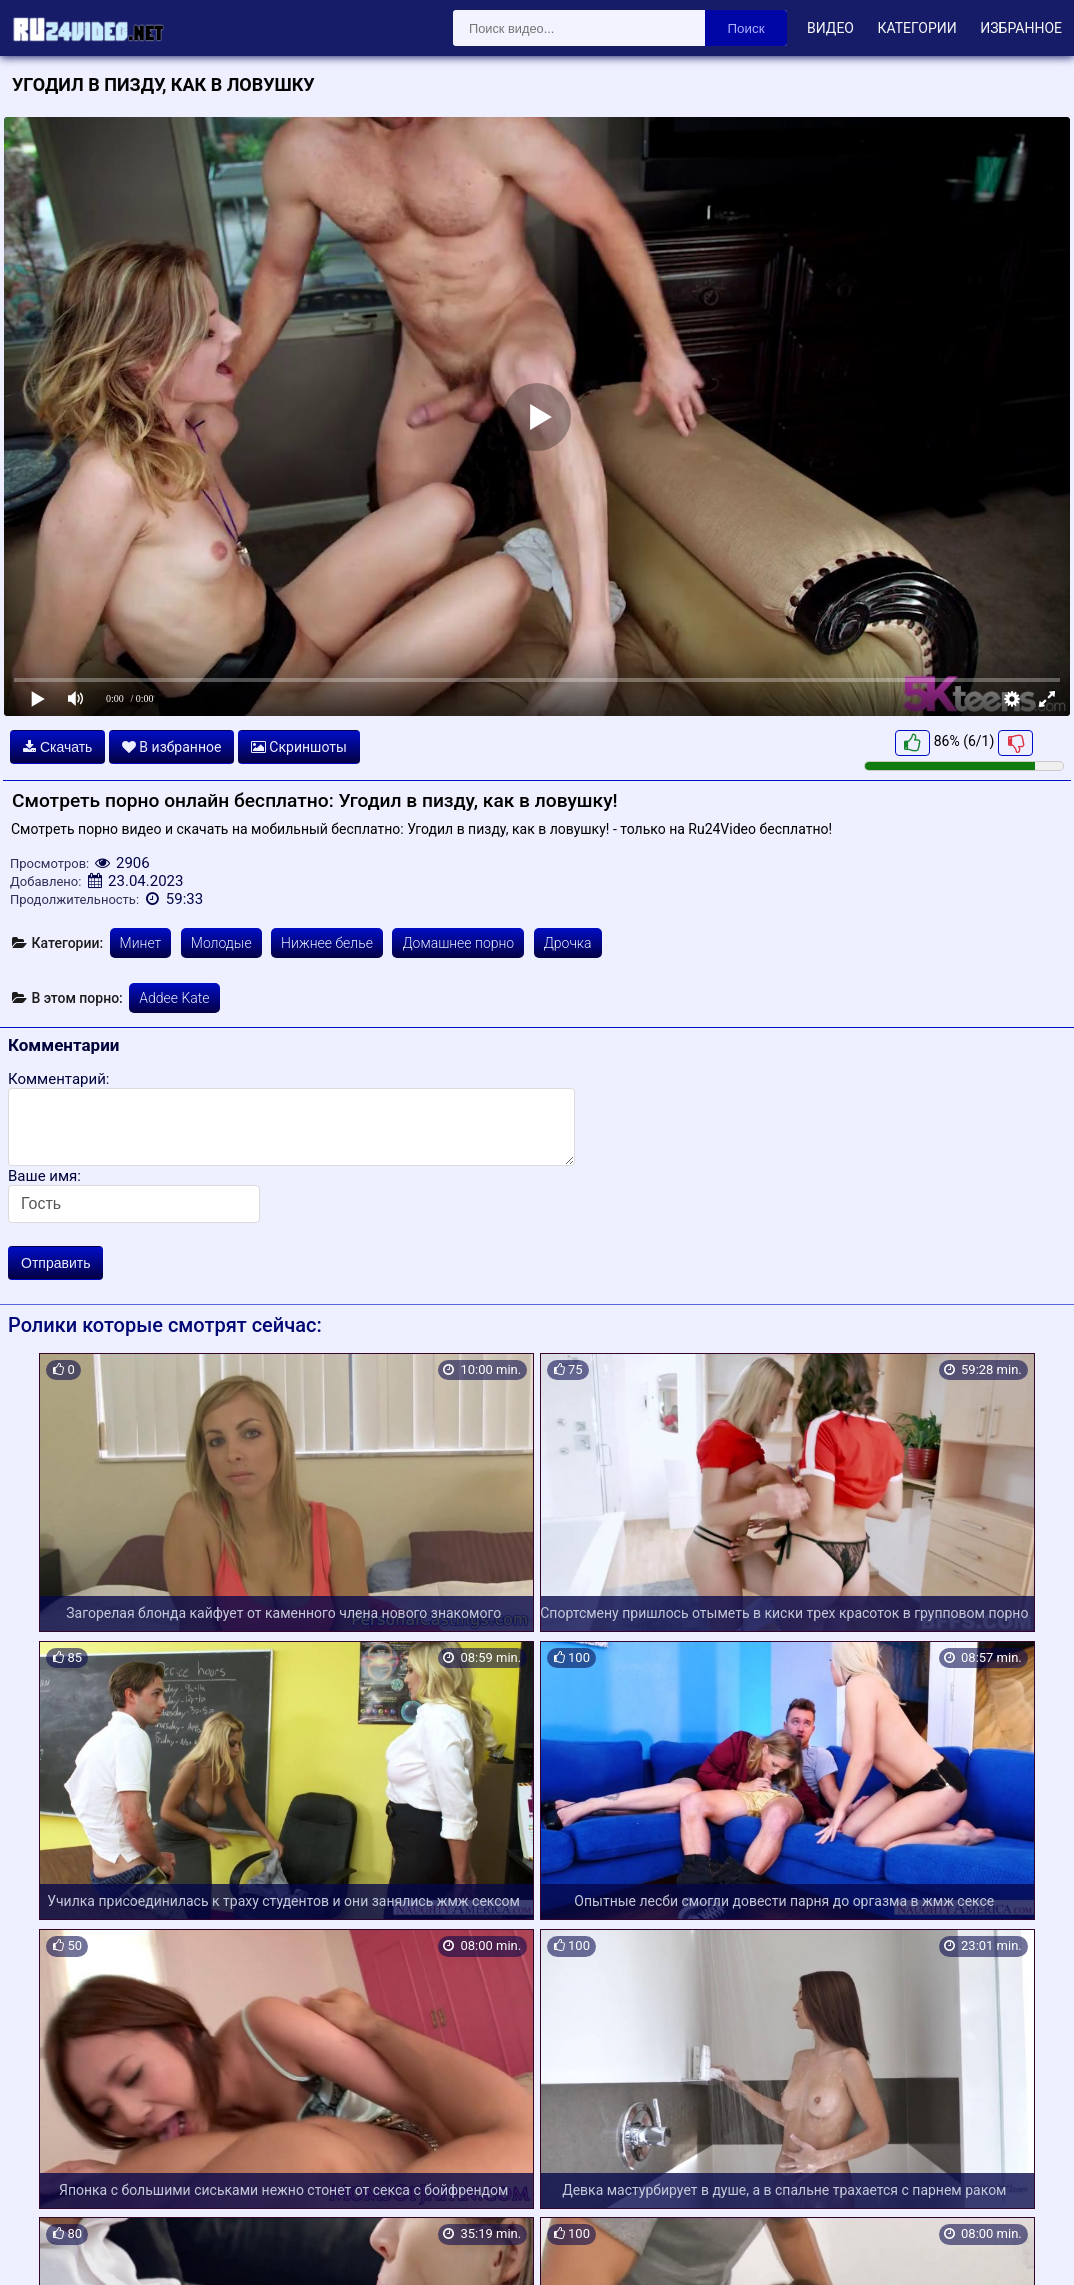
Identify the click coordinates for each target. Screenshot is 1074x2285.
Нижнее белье (327, 943)
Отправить (55, 1263)
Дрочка (568, 943)
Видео (830, 28)
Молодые (221, 943)
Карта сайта (44, 2246)
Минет (141, 943)
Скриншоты (299, 747)
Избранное (1021, 28)
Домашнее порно (458, 943)
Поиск (746, 28)
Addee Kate (174, 998)
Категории (916, 28)
